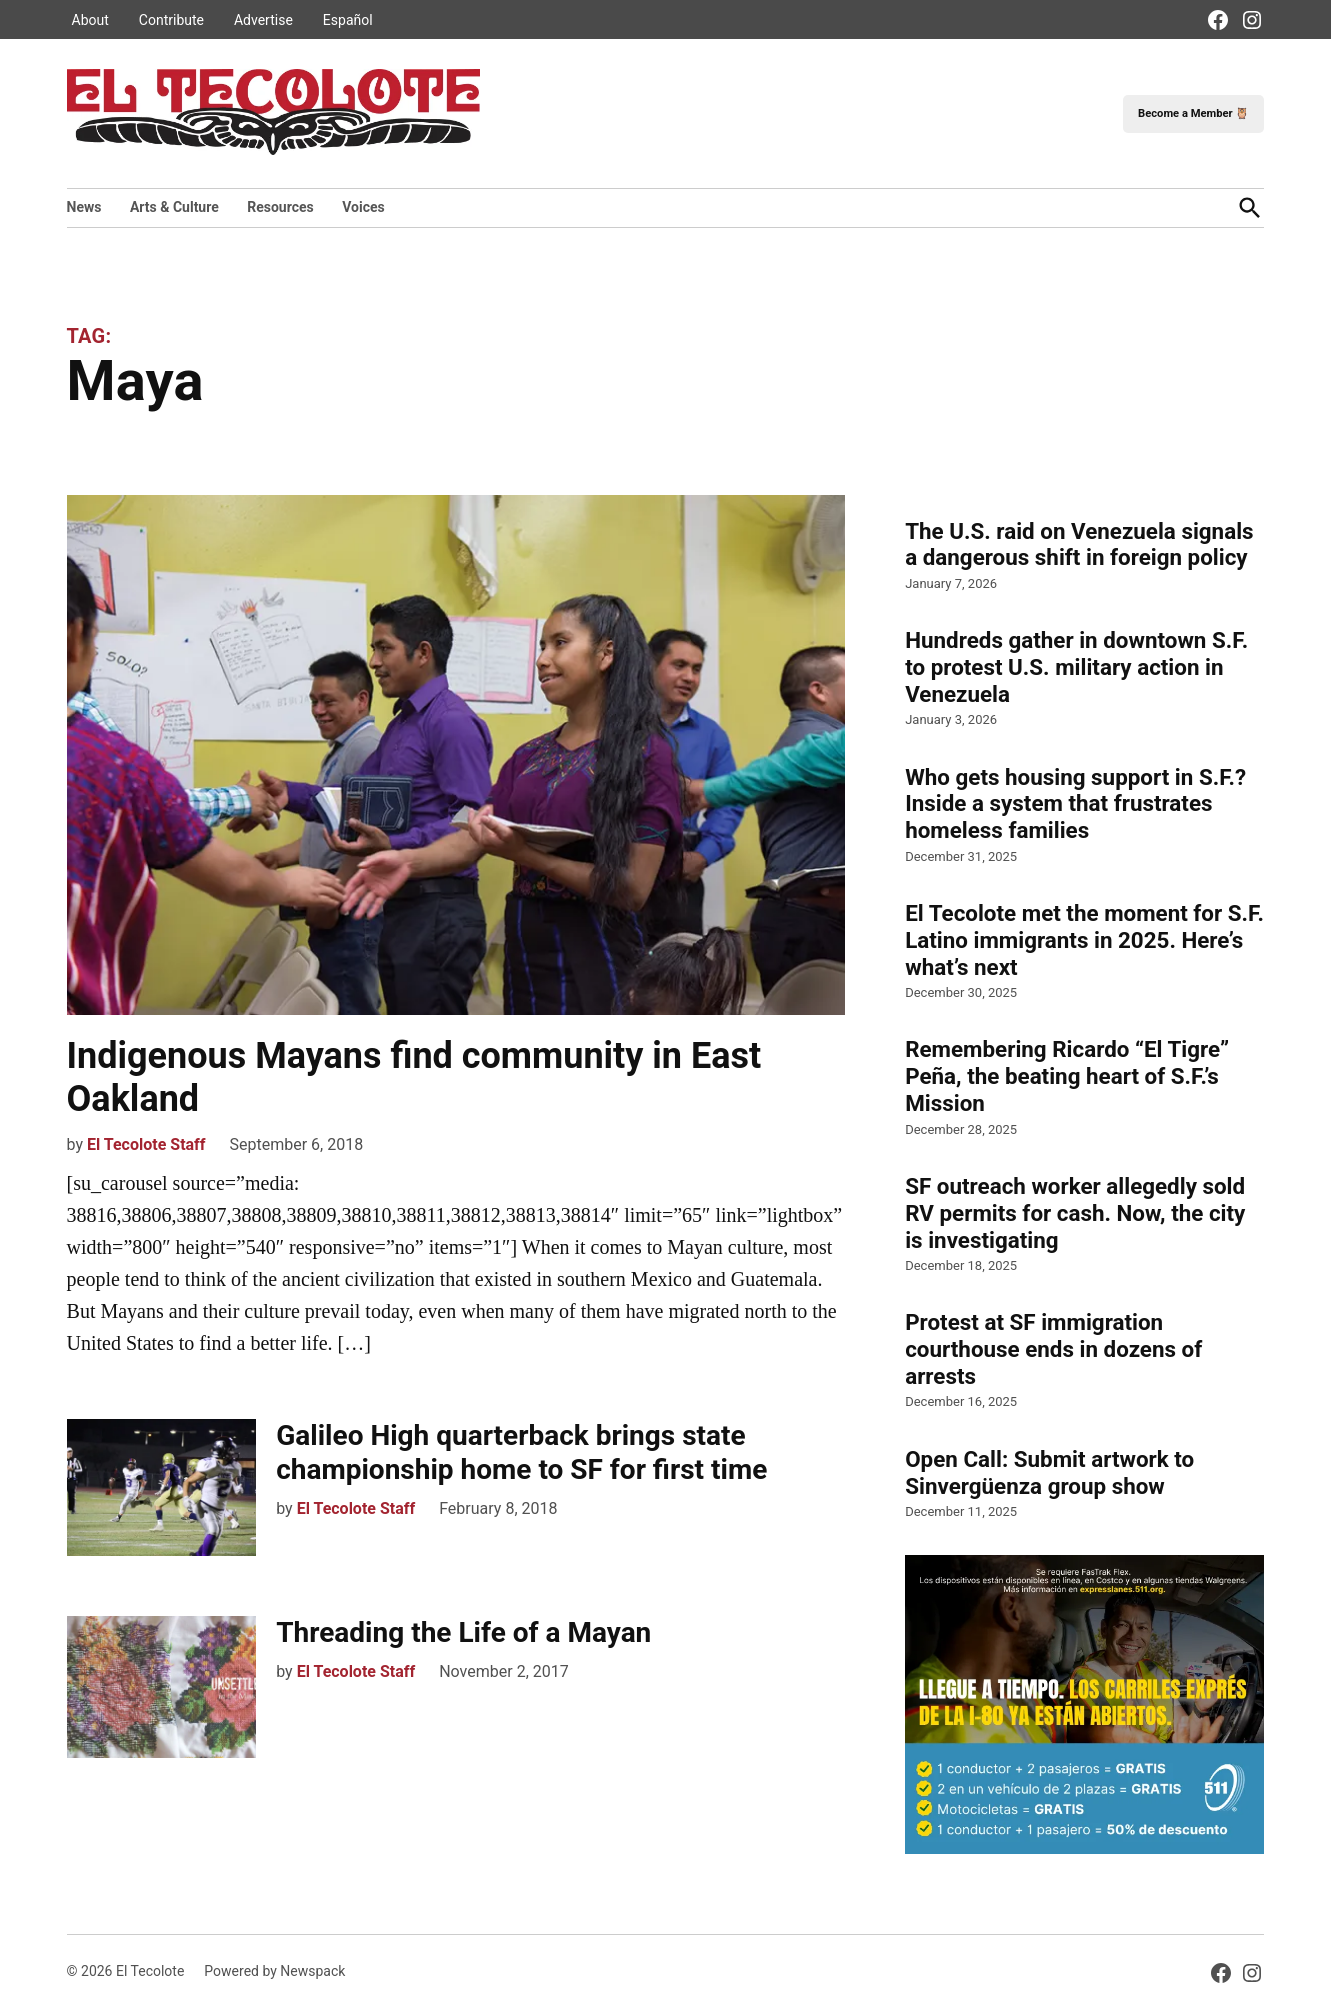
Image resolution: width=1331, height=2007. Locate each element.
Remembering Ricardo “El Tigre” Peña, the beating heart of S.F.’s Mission (1067, 1076)
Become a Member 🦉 (1193, 113)
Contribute (171, 20)
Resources (280, 207)
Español (348, 20)
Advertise (263, 20)
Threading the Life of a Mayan (463, 1632)
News (84, 207)
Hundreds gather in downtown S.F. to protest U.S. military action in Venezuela (1076, 667)
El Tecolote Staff (146, 1144)
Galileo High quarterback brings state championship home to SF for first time (521, 1452)
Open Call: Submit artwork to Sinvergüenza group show (1049, 1472)
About (90, 20)
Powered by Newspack (274, 1971)
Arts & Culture (174, 207)
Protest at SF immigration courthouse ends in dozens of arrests (1053, 1349)
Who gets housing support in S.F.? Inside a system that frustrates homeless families (1075, 804)
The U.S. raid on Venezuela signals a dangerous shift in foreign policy (1079, 544)
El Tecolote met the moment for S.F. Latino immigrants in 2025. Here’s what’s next (1084, 940)
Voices (363, 207)
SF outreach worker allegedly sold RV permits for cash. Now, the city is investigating (1075, 1213)
